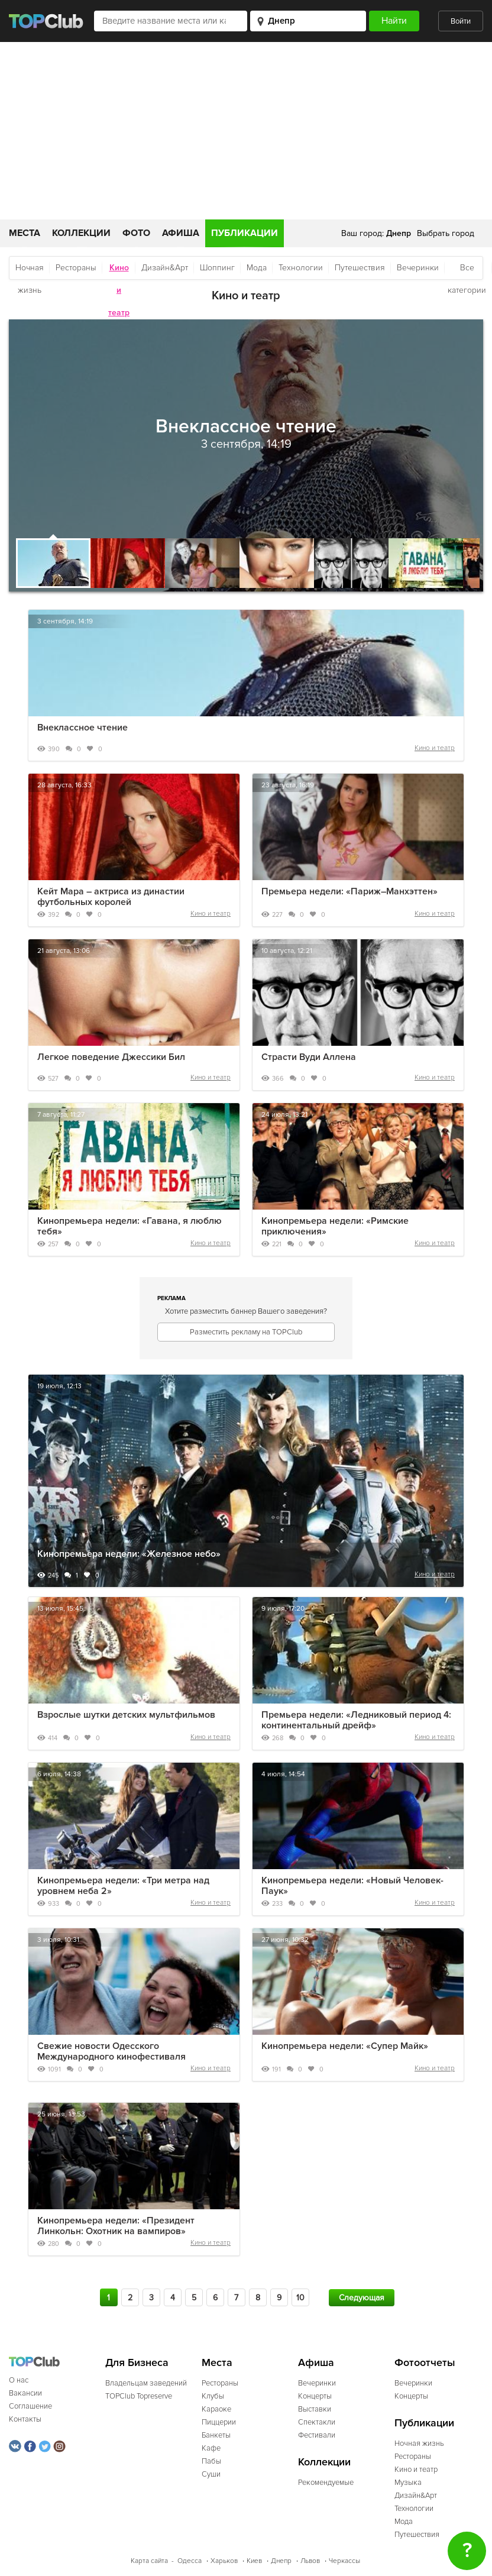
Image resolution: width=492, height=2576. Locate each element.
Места (24, 233)
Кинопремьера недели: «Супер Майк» (344, 2046)
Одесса (189, 2560)
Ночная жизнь (29, 271)
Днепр (281, 2560)
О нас (18, 2380)
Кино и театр (435, 748)
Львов (310, 2560)
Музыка (408, 2482)
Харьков (224, 2560)
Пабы (211, 2461)
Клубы (213, 2396)
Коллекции (81, 233)
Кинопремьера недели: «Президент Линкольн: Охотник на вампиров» (116, 2225)
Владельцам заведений (146, 2383)
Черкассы (344, 2560)
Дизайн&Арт (164, 268)
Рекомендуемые (326, 2482)
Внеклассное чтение (82, 727)
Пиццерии (219, 2422)
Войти (461, 21)
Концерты (315, 2396)
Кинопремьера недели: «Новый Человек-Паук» (352, 1885)
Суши (211, 2474)
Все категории (467, 271)
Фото (136, 233)
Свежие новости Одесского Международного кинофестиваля (111, 2051)
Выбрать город (445, 233)
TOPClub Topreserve (138, 2396)
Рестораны (76, 268)
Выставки (314, 2409)
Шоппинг (217, 268)
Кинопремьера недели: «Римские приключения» (335, 1226)
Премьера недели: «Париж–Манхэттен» (349, 891)
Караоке (216, 2409)
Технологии (301, 268)
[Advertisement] (246, 131)
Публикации (244, 233)
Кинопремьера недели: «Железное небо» (129, 1554)
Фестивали (316, 2435)
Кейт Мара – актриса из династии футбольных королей (110, 896)
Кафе (211, 2448)
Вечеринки (418, 268)
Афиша (180, 233)
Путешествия (360, 268)
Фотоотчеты (424, 2363)
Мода (257, 268)
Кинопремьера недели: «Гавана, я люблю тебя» (129, 1226)
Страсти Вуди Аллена (308, 1057)
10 (300, 2298)
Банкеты (216, 2435)
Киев (254, 2560)
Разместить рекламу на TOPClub (246, 1332)
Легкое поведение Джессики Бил (111, 1057)
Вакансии (25, 2393)
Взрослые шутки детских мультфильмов (126, 1714)
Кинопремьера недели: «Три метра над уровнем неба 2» (123, 1885)
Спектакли (316, 2422)
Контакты (25, 2419)
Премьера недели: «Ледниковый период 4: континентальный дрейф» (356, 1720)
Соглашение (30, 2406)
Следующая (361, 2298)
